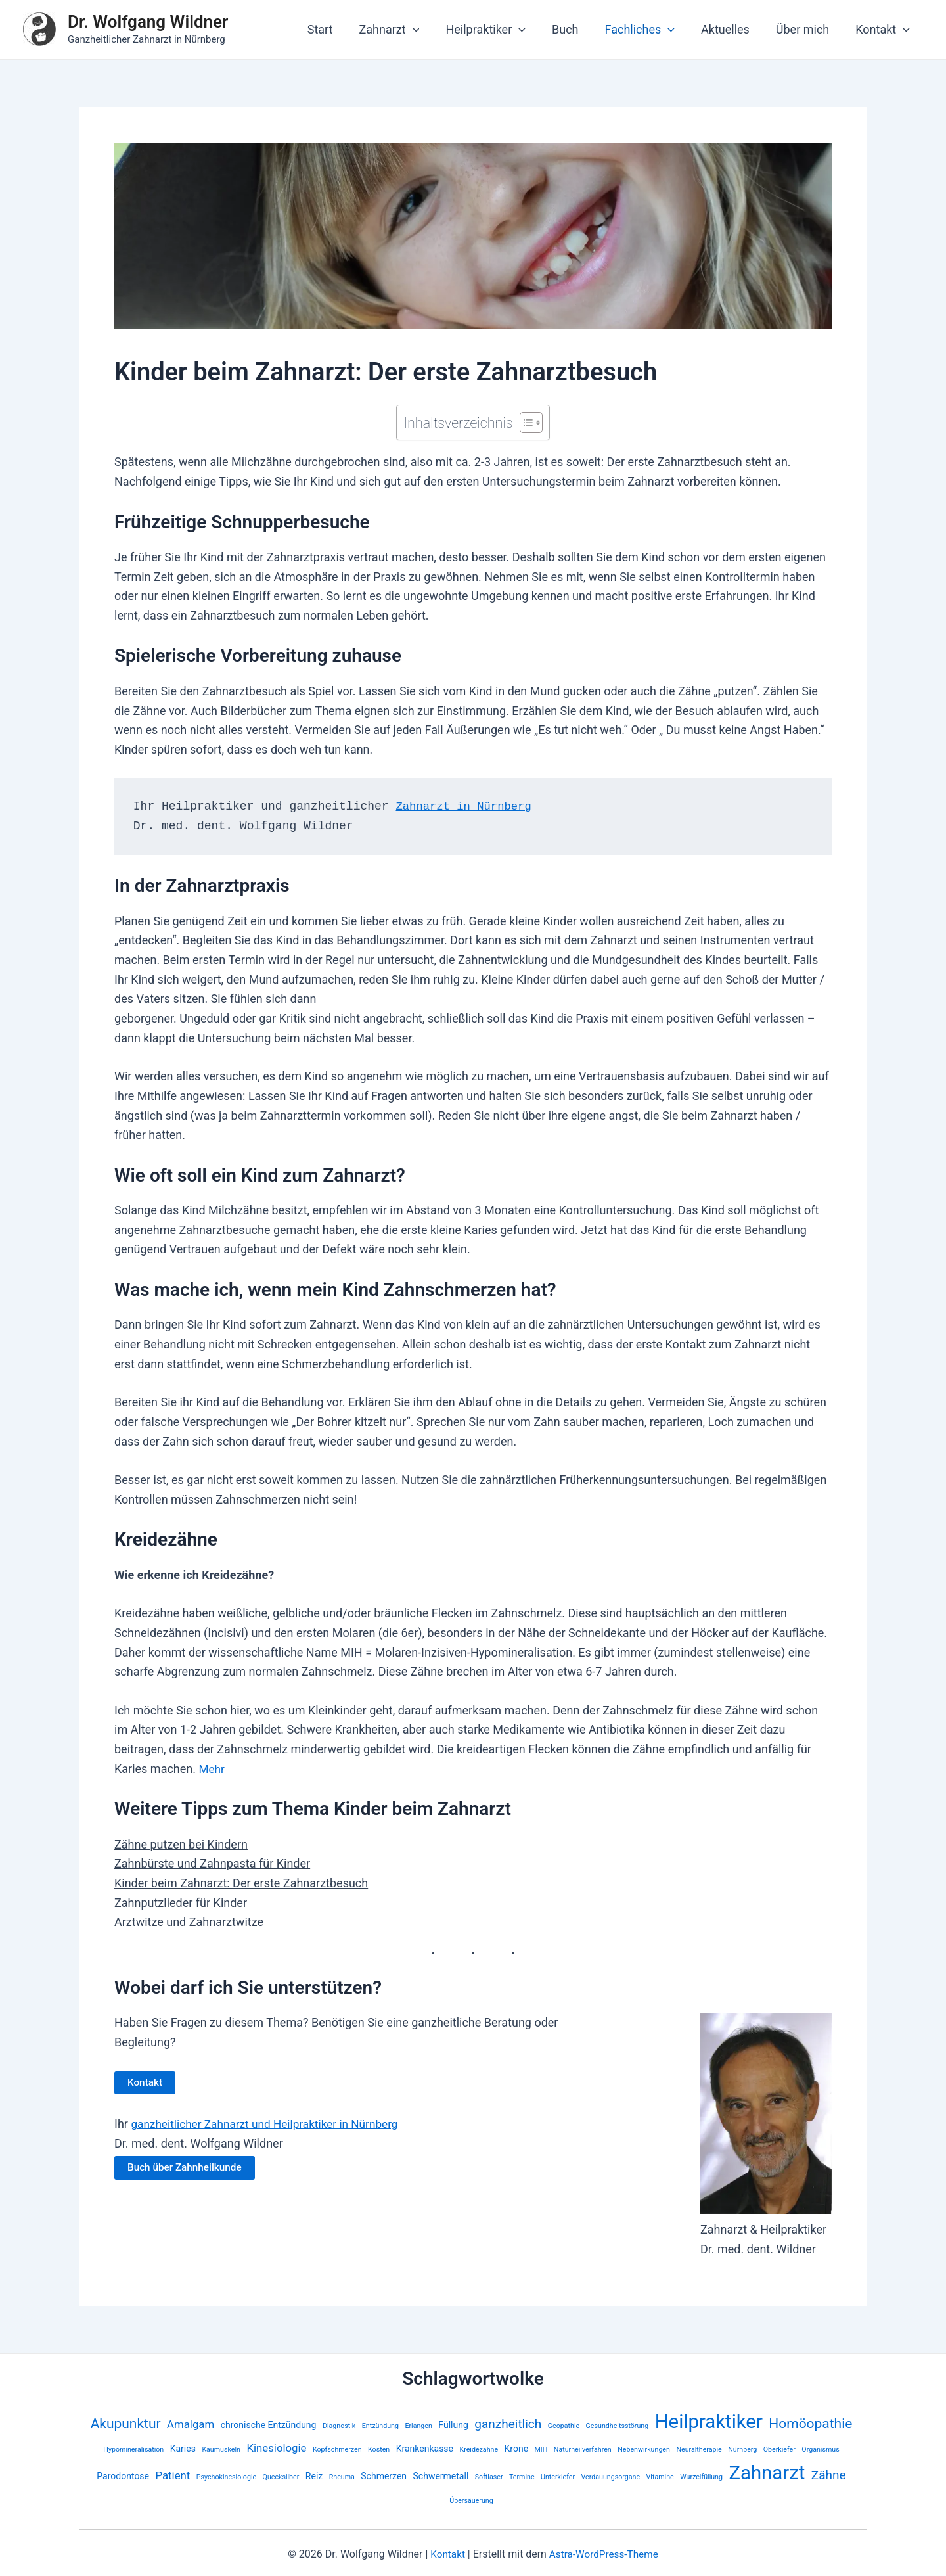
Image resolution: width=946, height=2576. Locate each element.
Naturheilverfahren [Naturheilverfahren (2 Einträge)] (583, 2449)
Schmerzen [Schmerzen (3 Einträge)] (384, 2476)
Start (340, 29)
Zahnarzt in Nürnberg (466, 806)
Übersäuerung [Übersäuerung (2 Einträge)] (471, 2500)
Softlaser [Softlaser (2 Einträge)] (489, 2477)
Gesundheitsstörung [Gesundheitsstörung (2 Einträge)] (617, 2426)
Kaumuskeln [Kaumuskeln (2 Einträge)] (221, 2449)
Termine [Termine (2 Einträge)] (522, 2477)
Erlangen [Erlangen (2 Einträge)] (418, 2426)
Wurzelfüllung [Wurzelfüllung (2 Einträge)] (701, 2477)
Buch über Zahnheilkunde (187, 2168)
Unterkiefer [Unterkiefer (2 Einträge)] (558, 2477)
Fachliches (649, 29)
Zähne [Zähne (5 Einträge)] (828, 2475)
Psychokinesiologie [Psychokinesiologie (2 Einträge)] (226, 2477)
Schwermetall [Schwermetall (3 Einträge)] (441, 2476)
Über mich (806, 29)
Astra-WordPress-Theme (604, 2554)
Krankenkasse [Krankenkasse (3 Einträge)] (424, 2448)
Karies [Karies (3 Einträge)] (183, 2448)
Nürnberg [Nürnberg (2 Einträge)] (742, 2449)
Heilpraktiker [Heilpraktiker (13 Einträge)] (709, 2421)
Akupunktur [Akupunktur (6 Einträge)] (126, 2423)
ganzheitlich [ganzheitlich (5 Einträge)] (507, 2423)
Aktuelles (732, 29)
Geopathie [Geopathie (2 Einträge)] (563, 2426)
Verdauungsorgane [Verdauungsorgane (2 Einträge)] (611, 2477)
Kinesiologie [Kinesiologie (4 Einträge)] (276, 2447)
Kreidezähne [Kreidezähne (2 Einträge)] (478, 2449)
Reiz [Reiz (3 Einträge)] (314, 2476)
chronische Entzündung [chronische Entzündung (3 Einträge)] (269, 2425)
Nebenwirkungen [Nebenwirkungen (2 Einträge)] (644, 2449)
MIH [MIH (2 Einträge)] (541, 2449)
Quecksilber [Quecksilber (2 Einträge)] (281, 2477)
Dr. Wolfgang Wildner (148, 22)
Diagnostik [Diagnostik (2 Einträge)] (339, 2426)
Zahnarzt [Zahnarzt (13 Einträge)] (767, 2473)
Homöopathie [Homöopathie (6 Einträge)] (810, 2423)
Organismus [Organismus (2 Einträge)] (820, 2449)
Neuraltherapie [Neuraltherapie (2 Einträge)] (698, 2449)
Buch (577, 29)
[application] (430, 29)
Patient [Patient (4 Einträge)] (172, 2475)
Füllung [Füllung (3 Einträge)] (453, 2425)
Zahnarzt (406, 29)
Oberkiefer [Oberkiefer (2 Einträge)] (779, 2449)
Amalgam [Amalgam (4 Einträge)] (190, 2424)
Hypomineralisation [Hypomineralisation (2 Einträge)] (133, 2449)
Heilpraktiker (500, 29)
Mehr (211, 1769)
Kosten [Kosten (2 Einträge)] (379, 2449)
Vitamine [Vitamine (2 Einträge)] (660, 2477)
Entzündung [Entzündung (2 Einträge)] (380, 2426)
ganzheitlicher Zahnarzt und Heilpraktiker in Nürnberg (270, 2124)
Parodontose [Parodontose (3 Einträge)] (123, 2476)
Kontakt (884, 29)
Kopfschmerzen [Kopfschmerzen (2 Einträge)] (337, 2449)
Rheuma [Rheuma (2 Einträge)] (342, 2477)
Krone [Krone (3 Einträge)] (517, 2448)
